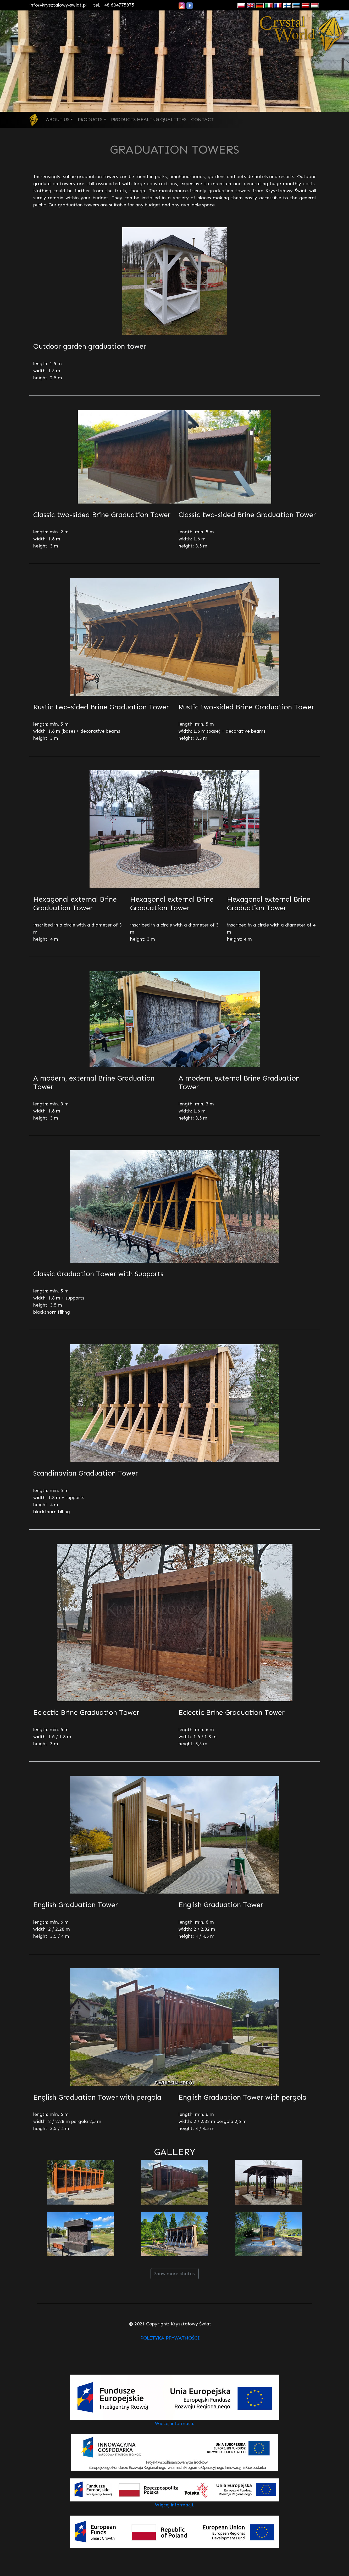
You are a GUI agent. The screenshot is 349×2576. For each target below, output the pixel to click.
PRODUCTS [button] (90, 119)
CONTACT (202, 119)
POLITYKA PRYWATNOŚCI (170, 2338)
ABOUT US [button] (57, 119)
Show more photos (174, 2273)
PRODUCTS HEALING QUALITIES (148, 119)
